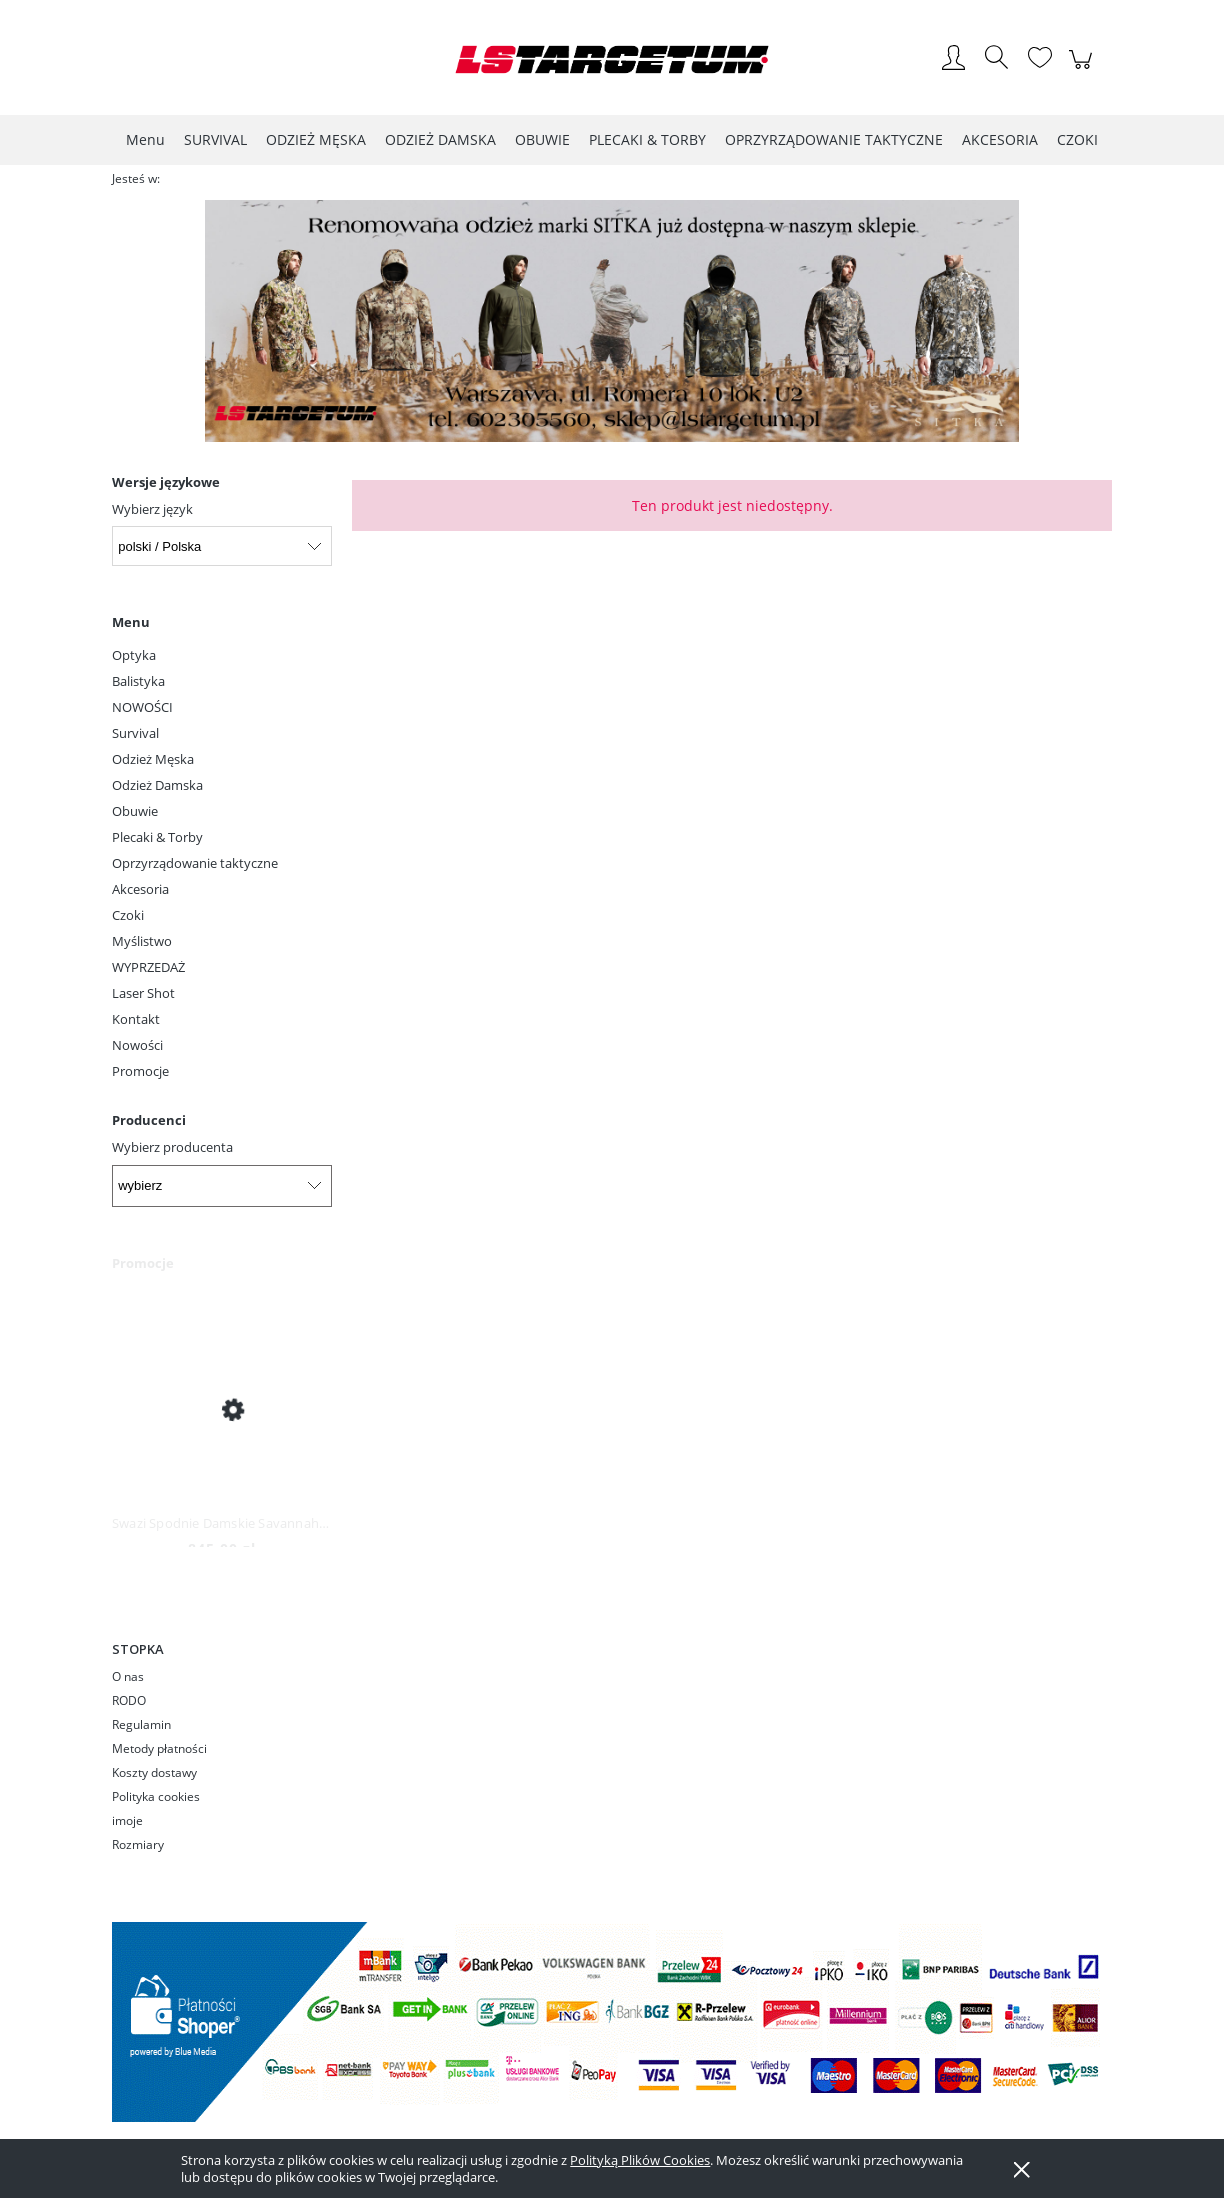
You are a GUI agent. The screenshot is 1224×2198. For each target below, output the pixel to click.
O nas (128, 1676)
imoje (127, 1820)
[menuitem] (145, 139)
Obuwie (135, 811)
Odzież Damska (157, 785)
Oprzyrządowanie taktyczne (195, 863)
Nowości (137, 1045)
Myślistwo (142, 941)
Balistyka (138, 681)
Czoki (128, 915)
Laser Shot (143, 993)
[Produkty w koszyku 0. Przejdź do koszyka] (1083, 70)
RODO (129, 1700)
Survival (135, 733)
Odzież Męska (153, 759)
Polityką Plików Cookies (640, 2160)
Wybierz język (152, 509)
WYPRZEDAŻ (148, 967)
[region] (612, 321)
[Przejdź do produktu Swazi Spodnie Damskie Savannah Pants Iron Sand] (222, 1408)
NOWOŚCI (142, 707)
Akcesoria (140, 889)
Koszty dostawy (154, 1772)
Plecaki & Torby (157, 837)
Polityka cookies (156, 1796)
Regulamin (141, 1724)
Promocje (140, 1071)
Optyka (134, 655)
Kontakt (136, 1019)
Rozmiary (138, 1844)
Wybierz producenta (172, 1147)
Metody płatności (159, 1748)
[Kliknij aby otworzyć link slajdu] (609, 321)
